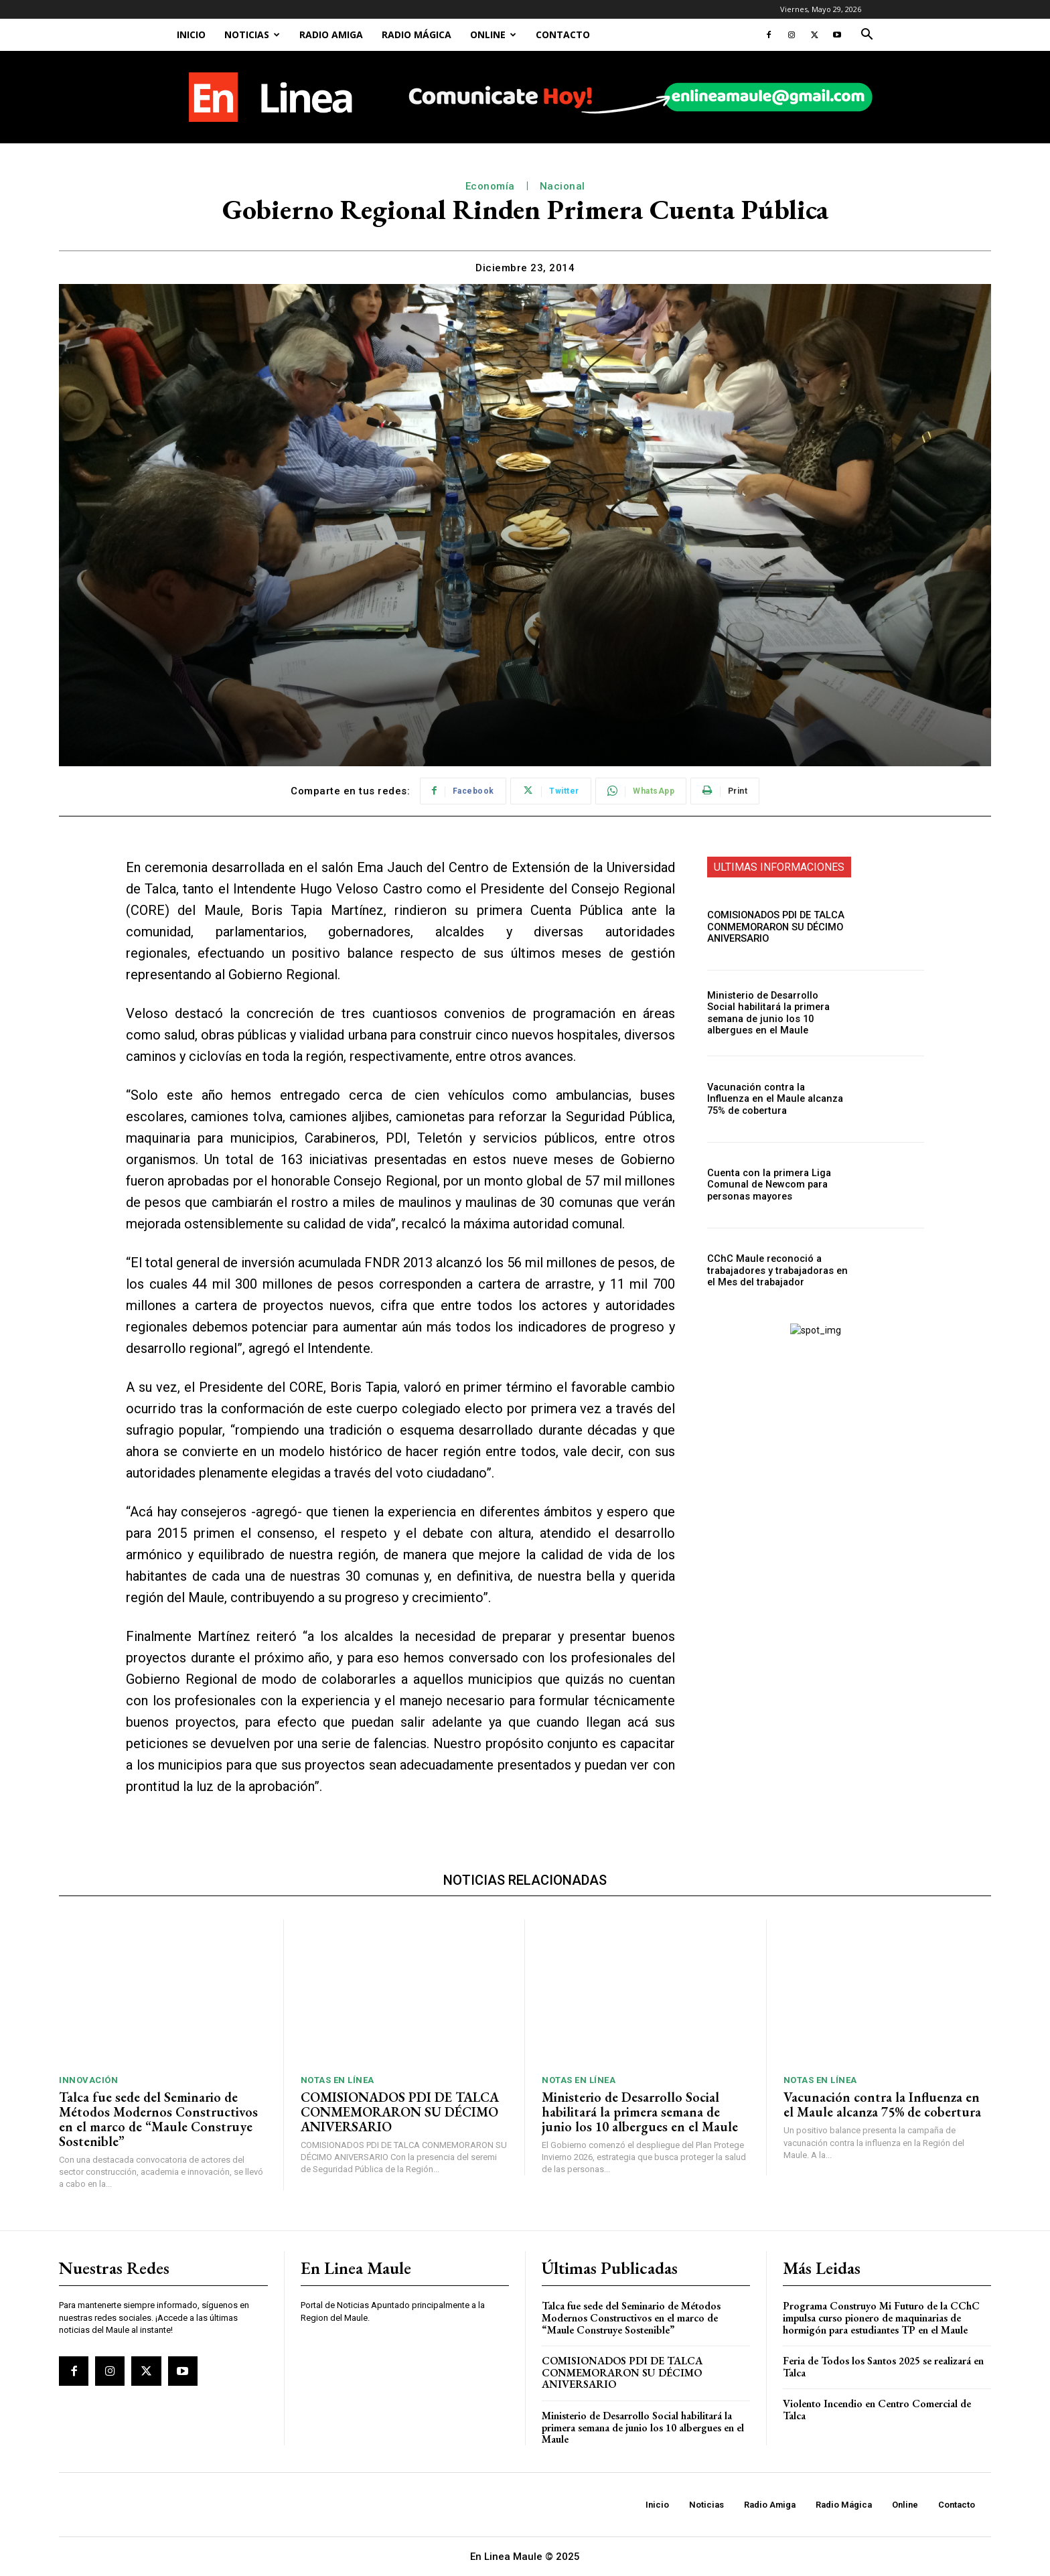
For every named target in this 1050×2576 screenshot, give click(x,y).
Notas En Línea (337, 2080)
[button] (866, 35)
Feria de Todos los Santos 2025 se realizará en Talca (883, 2367)
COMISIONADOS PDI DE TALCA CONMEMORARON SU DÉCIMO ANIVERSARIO (772, 927)
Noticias (252, 34)
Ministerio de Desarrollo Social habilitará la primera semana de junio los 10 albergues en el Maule (777, 1013)
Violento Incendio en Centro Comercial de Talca (877, 2409)
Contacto (563, 34)
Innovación (88, 2080)
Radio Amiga (331, 34)
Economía (490, 186)
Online (493, 34)
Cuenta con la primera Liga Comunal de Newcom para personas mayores (765, 1185)
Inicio (191, 34)
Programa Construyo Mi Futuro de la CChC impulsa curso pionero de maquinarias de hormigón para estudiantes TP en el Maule (881, 2317)
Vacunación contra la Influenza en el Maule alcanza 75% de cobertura (774, 1099)
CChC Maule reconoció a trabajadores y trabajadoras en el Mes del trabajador (775, 1270)
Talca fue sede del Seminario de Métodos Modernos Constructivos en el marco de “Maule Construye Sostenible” (158, 2119)
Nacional (562, 186)
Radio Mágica (416, 34)
